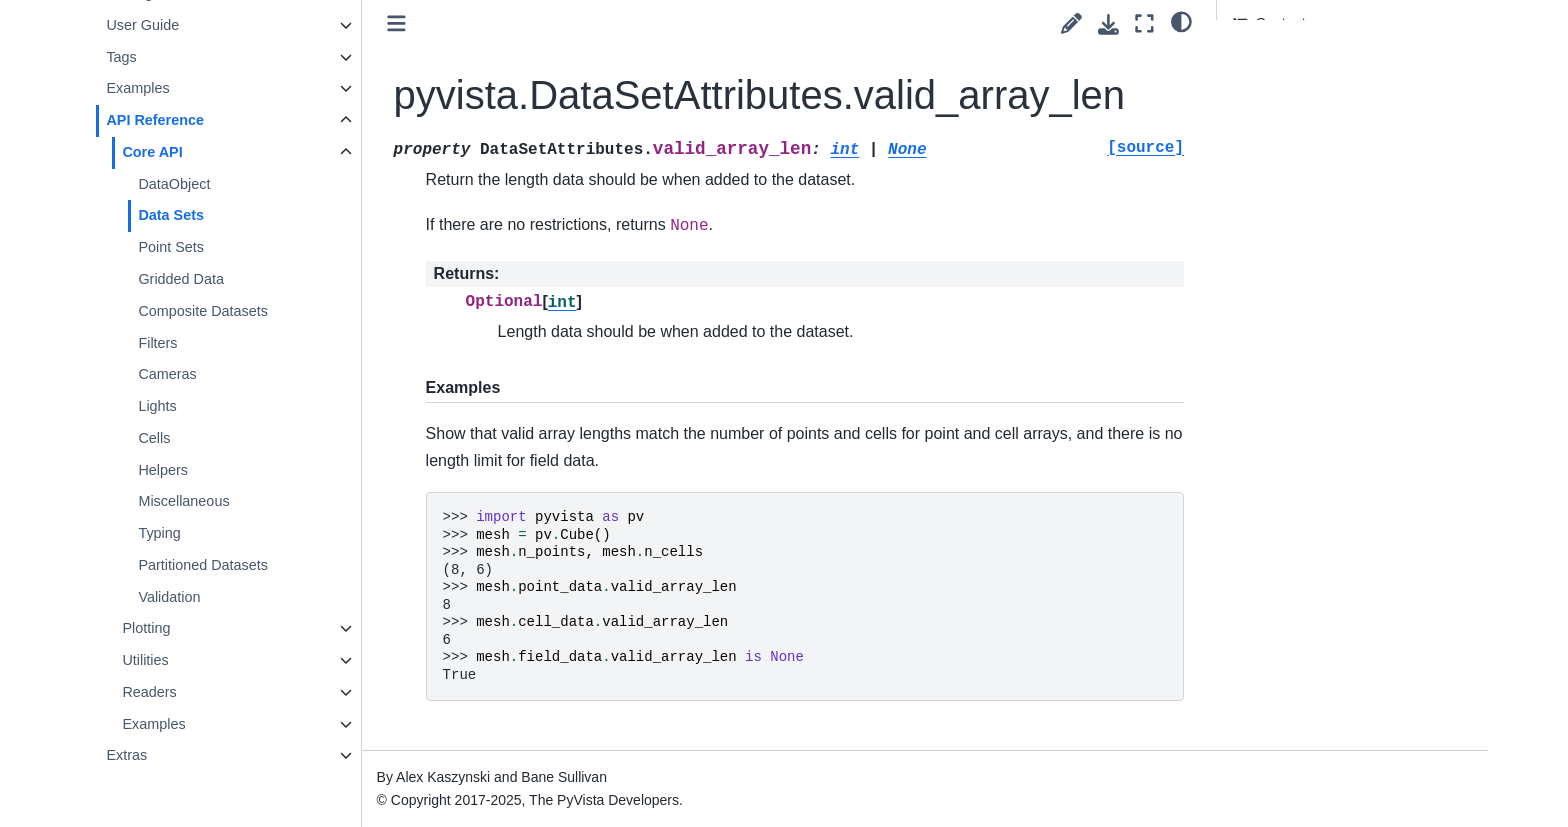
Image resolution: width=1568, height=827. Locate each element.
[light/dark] (1181, 21)
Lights (157, 406)
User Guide (142, 25)
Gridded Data (181, 279)
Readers (149, 692)
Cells (154, 438)
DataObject (174, 184)
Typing (159, 533)
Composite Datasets (203, 311)
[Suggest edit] (1071, 23)
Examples (137, 88)
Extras (126, 755)
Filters (157, 343)
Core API (152, 152)
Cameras (167, 374)
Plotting (146, 628)
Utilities (145, 660)
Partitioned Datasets (203, 565)
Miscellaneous (183, 501)
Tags (121, 57)
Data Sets (171, 215)
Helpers (163, 470)
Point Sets (171, 247)
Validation (169, 597)
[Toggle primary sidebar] (396, 23)
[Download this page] (1108, 24)
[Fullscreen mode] (1144, 23)
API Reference (155, 120)
